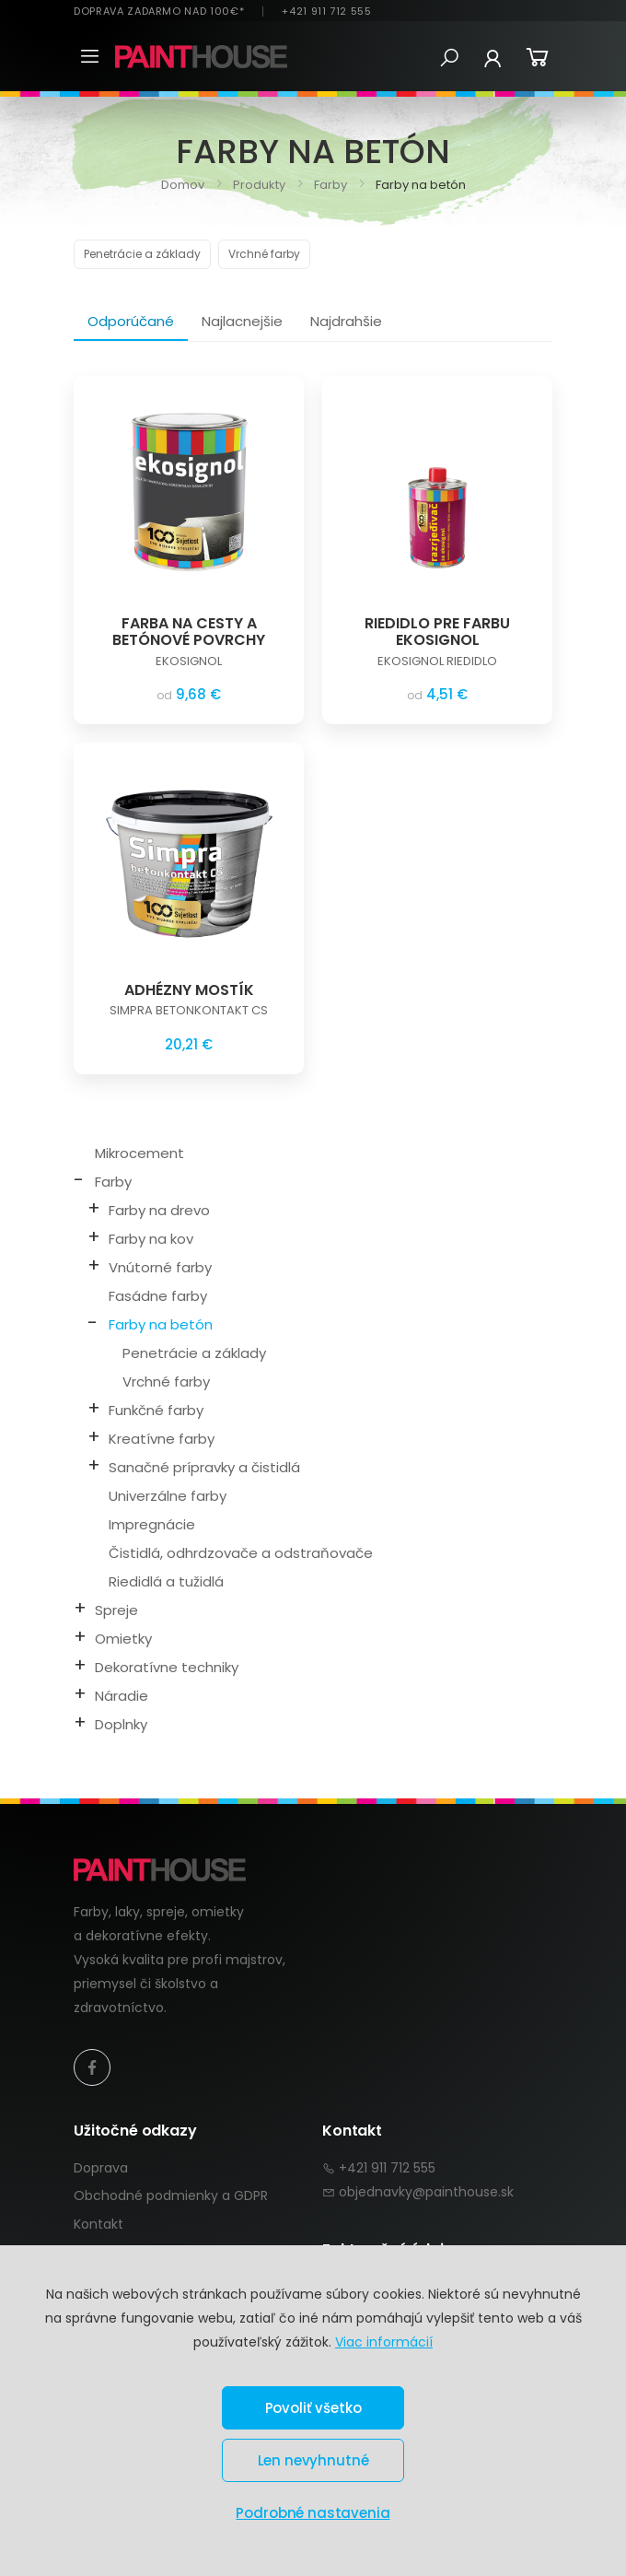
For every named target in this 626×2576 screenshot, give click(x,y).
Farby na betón (161, 1324)
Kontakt (98, 2224)
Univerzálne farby (167, 1495)
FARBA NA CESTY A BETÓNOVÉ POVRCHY (188, 631)
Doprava (101, 2168)
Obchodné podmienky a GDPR (171, 2195)
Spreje (116, 1610)
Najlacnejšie (242, 321)
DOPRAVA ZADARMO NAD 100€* (159, 11)
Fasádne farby (158, 1296)
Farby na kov (151, 1238)
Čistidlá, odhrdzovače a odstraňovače (241, 1553)
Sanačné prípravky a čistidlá (204, 1467)
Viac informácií (384, 2342)
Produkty (257, 184)
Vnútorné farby (160, 1267)
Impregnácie (152, 1524)
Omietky (123, 1638)
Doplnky (121, 1724)
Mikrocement (139, 1153)
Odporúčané (130, 321)
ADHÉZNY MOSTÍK (189, 990)
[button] (449, 58)
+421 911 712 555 (326, 11)
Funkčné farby (156, 1410)
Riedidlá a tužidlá (166, 1581)
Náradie (121, 1695)
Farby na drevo (159, 1210)
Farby (329, 184)
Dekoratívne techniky (166, 1667)
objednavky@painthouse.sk (426, 2192)
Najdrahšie (346, 321)
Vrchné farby (264, 254)
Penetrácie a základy (142, 254)
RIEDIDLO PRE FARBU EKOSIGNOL (437, 631)
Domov (182, 184)
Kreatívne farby (161, 1438)
